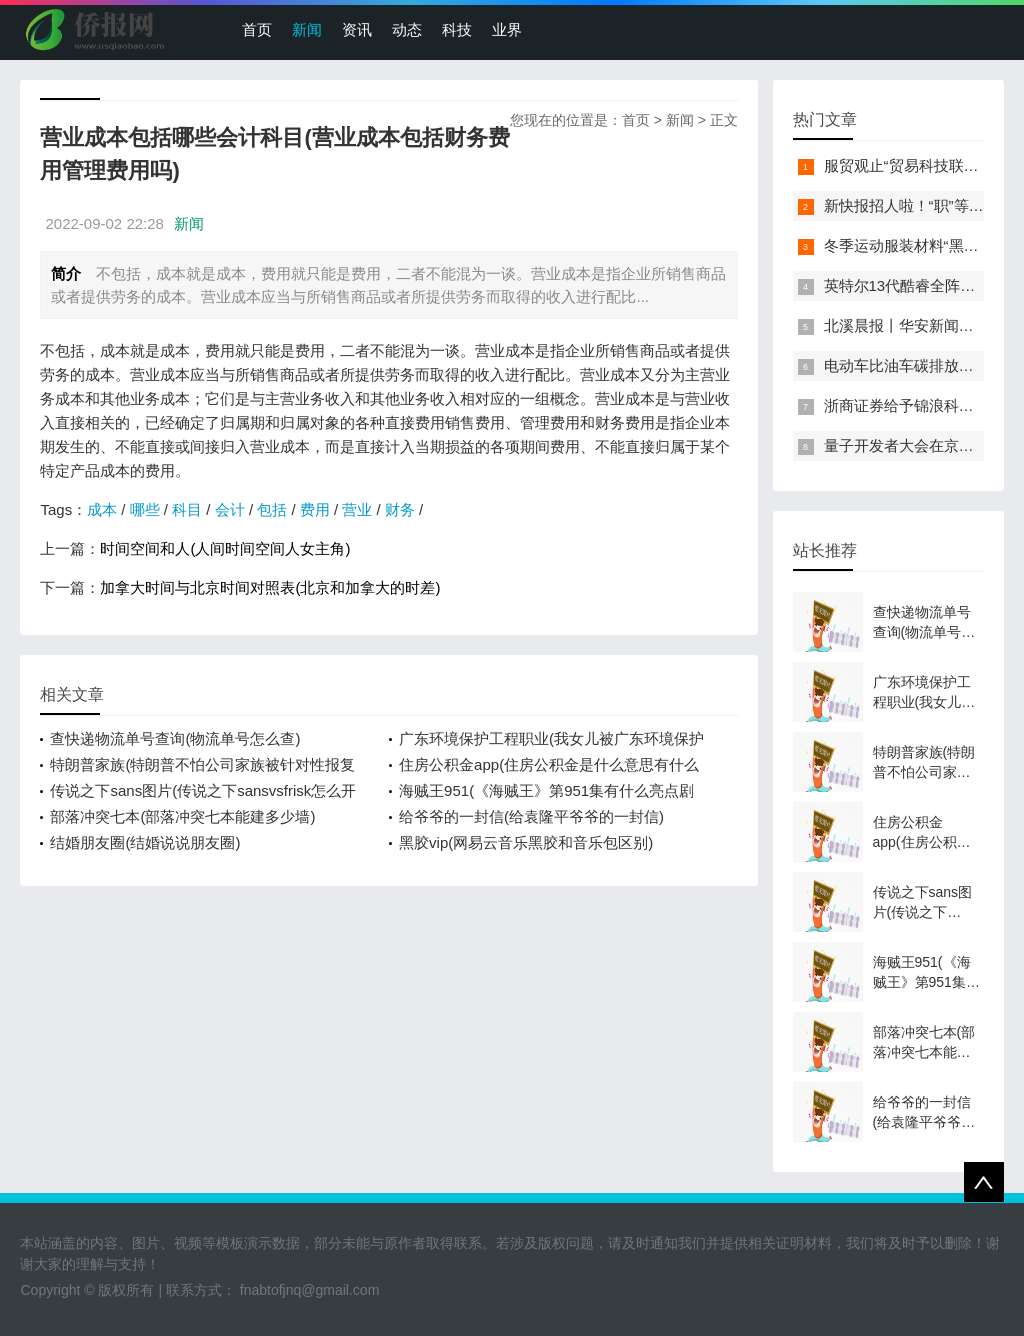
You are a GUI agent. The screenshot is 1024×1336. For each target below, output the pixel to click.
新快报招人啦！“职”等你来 (911, 205)
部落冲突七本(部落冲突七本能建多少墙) (182, 816)
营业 (357, 509)
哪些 (145, 509)
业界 (507, 29)
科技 (457, 29)
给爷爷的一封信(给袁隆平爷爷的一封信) (531, 816)
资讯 (357, 29)
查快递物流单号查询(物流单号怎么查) (175, 738)
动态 (407, 29)
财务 (400, 509)
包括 (272, 509)
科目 (187, 509)
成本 (102, 509)
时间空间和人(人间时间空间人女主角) (225, 548)
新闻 (307, 29)
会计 (230, 509)
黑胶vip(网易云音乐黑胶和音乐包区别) (526, 842)
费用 (315, 509)
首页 (257, 29)
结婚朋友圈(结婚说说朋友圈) (145, 842)
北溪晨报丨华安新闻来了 (906, 325)
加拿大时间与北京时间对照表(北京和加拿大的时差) (270, 587)
